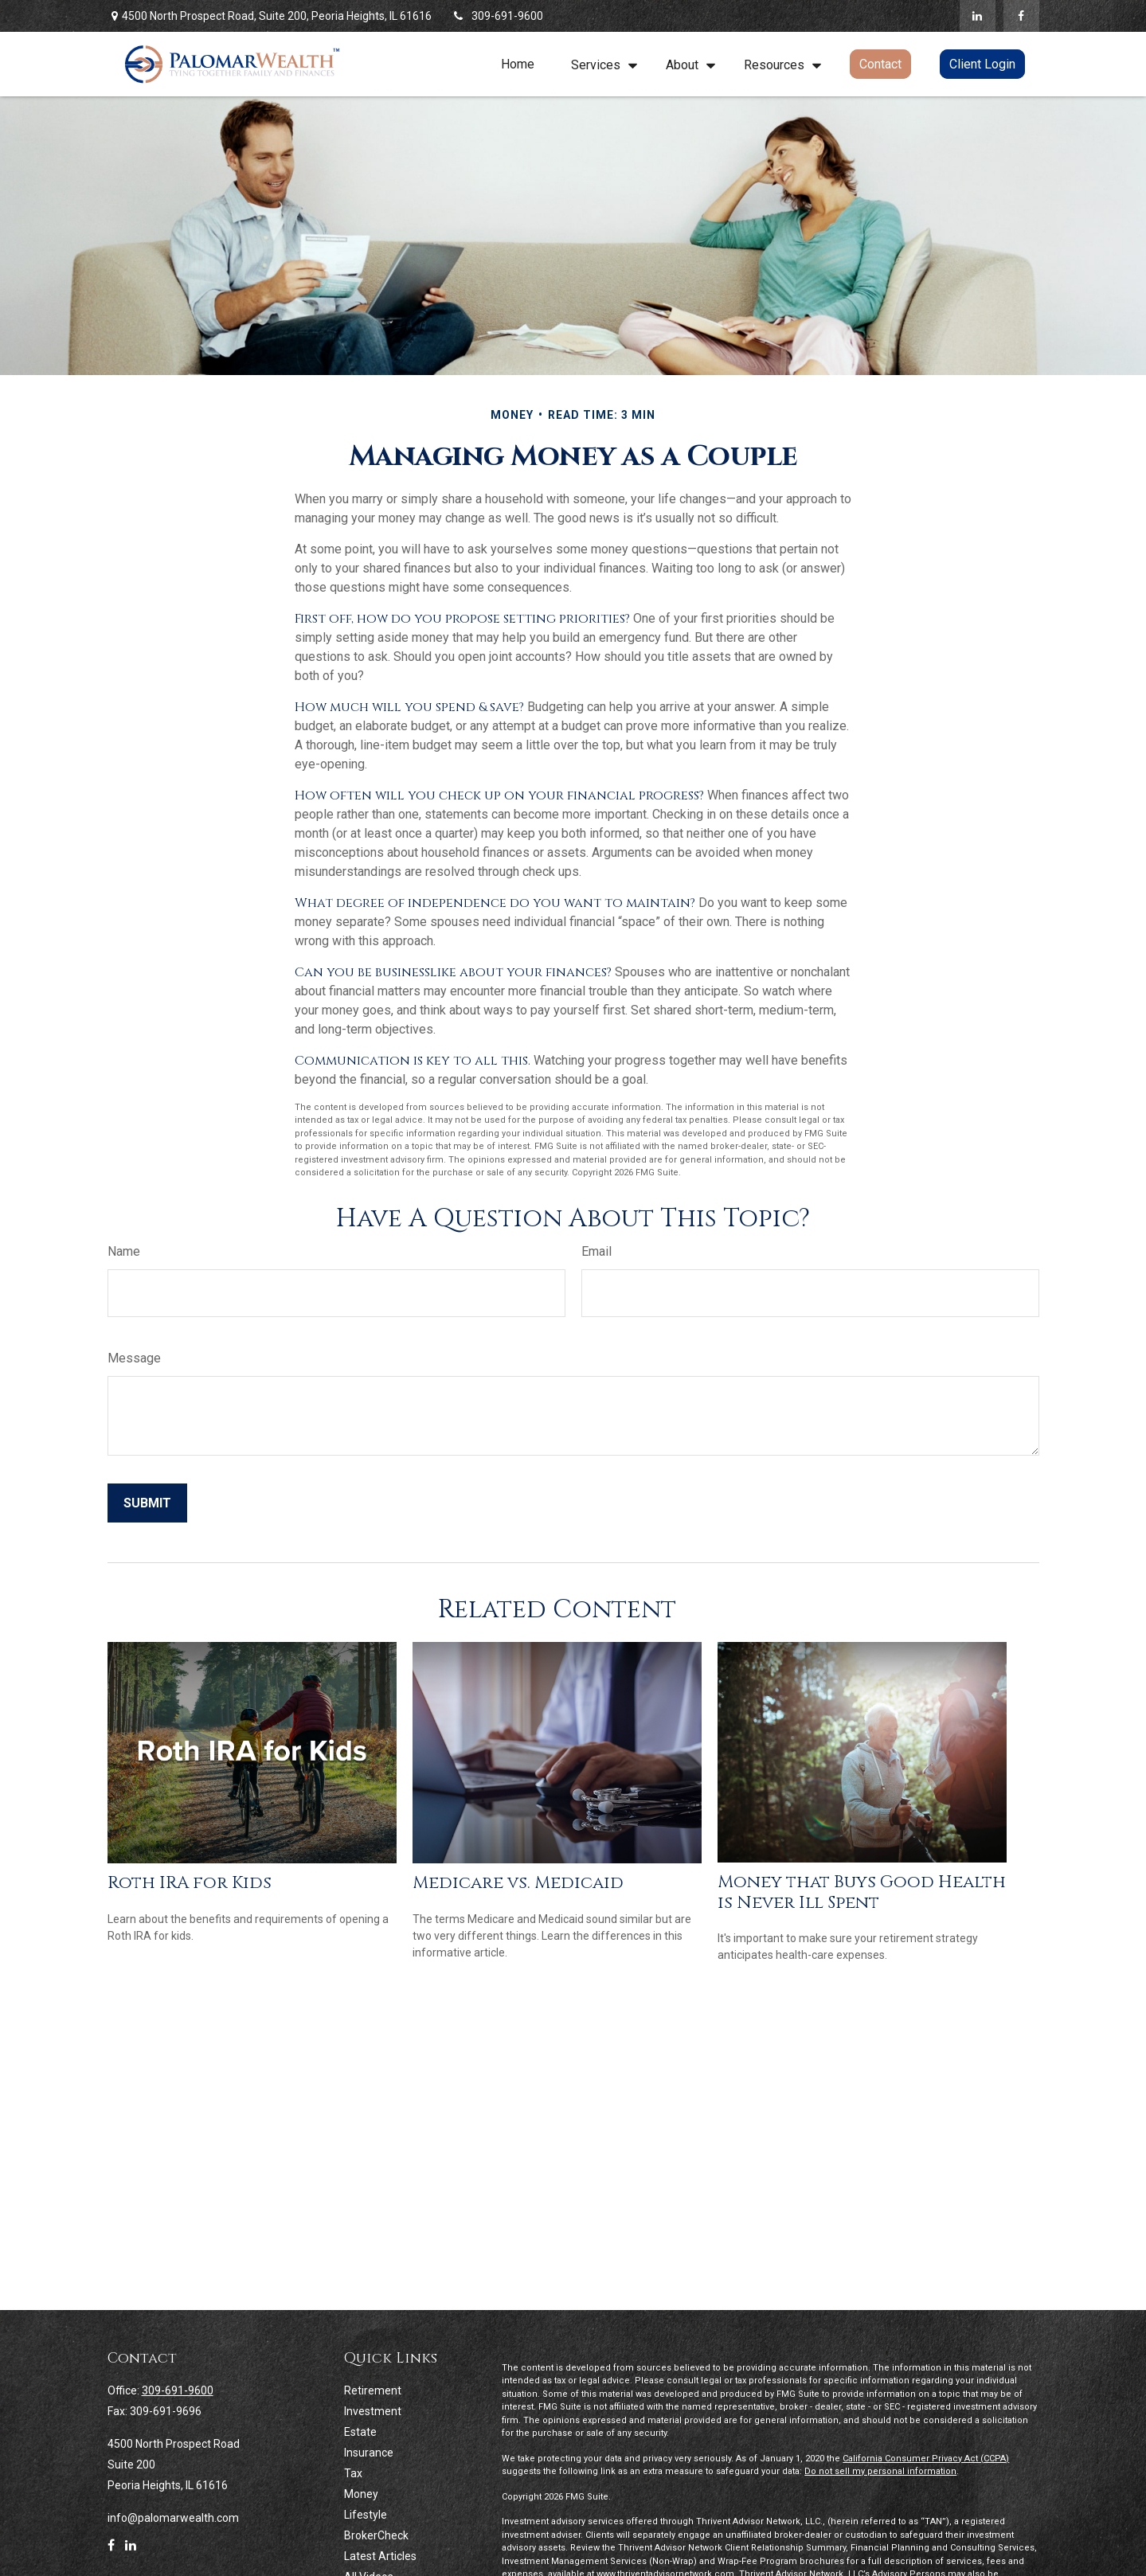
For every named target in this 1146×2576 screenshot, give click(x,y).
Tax (353, 2473)
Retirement (372, 2390)
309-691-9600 (497, 16)
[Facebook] (1021, 16)
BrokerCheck (376, 2535)
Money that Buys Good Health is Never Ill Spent (862, 1892)
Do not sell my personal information (880, 2471)
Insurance (368, 2452)
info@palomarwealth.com (173, 2518)
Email (596, 1251)
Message (134, 1358)
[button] (518, 64)
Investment (372, 2411)
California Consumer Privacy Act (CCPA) (926, 2458)
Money (361, 2494)
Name (124, 1251)
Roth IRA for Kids (190, 1882)
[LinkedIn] (977, 16)
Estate (360, 2432)
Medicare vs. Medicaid (518, 1882)
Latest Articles (380, 2556)
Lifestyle (365, 2514)
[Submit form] (147, 1503)
